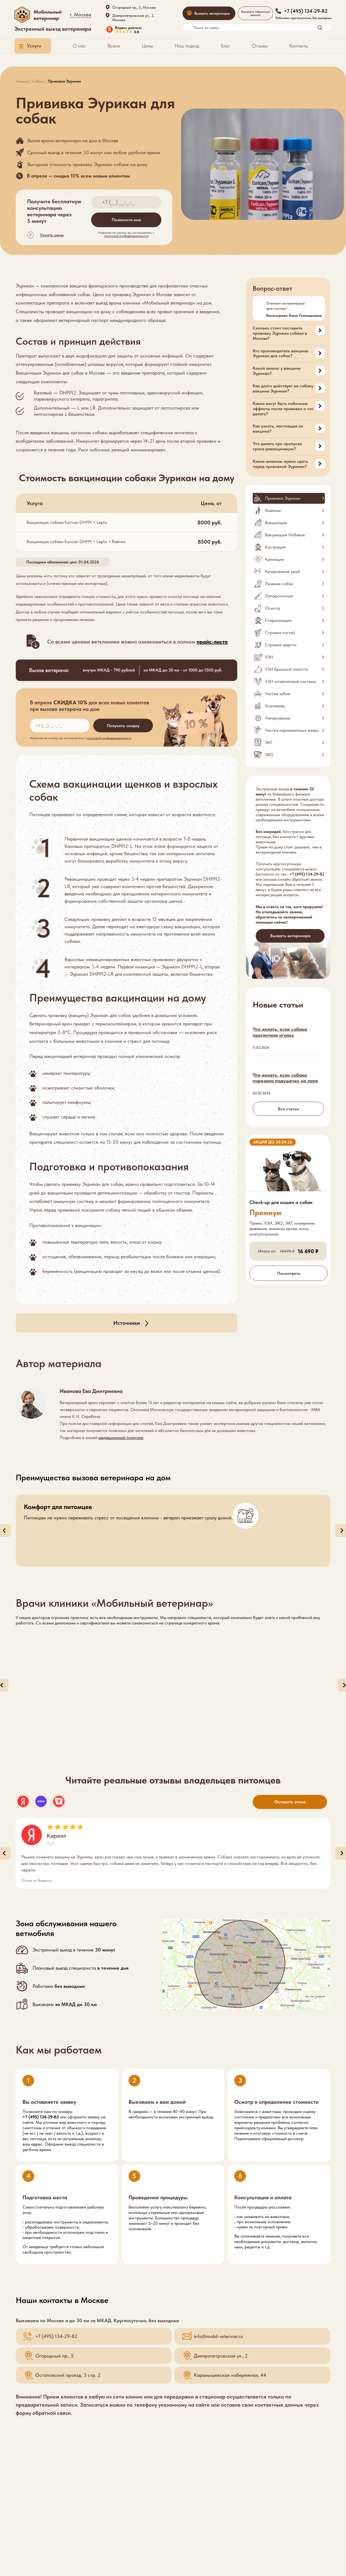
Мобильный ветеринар (48, 15)
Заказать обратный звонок (255, 13)
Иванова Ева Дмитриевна (91, 1391)
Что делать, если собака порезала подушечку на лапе (285, 1078)
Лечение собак (279, 583)
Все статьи (288, 1108)
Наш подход (187, 46)
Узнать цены (52, 234)
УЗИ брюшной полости (286, 669)
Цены (147, 46)
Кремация (274, 559)
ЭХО (269, 754)
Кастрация (275, 547)
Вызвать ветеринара (212, 13)
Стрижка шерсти (280, 644)
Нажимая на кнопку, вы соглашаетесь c (126, 234)
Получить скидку (123, 725)
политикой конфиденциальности (126, 236)
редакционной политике (120, 1437)
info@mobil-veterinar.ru (218, 2336)
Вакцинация (276, 522)
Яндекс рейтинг (128, 28)
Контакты (298, 46)
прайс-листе (212, 641)
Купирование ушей (282, 571)
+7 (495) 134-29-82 (307, 874)
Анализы (273, 510)
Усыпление (275, 705)
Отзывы (260, 46)
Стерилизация (278, 620)
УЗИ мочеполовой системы (290, 681)
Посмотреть (288, 1273)
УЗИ (269, 657)
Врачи (113, 46)
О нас (79, 46)
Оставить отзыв (290, 1801)
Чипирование (277, 718)
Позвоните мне (126, 219)
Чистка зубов (277, 693)
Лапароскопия (279, 595)
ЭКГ (269, 742)
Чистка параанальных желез (291, 730)
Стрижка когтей (280, 632)
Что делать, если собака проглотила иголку (280, 1032)
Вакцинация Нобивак (285, 534)
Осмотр (272, 608)
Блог (225, 46)
